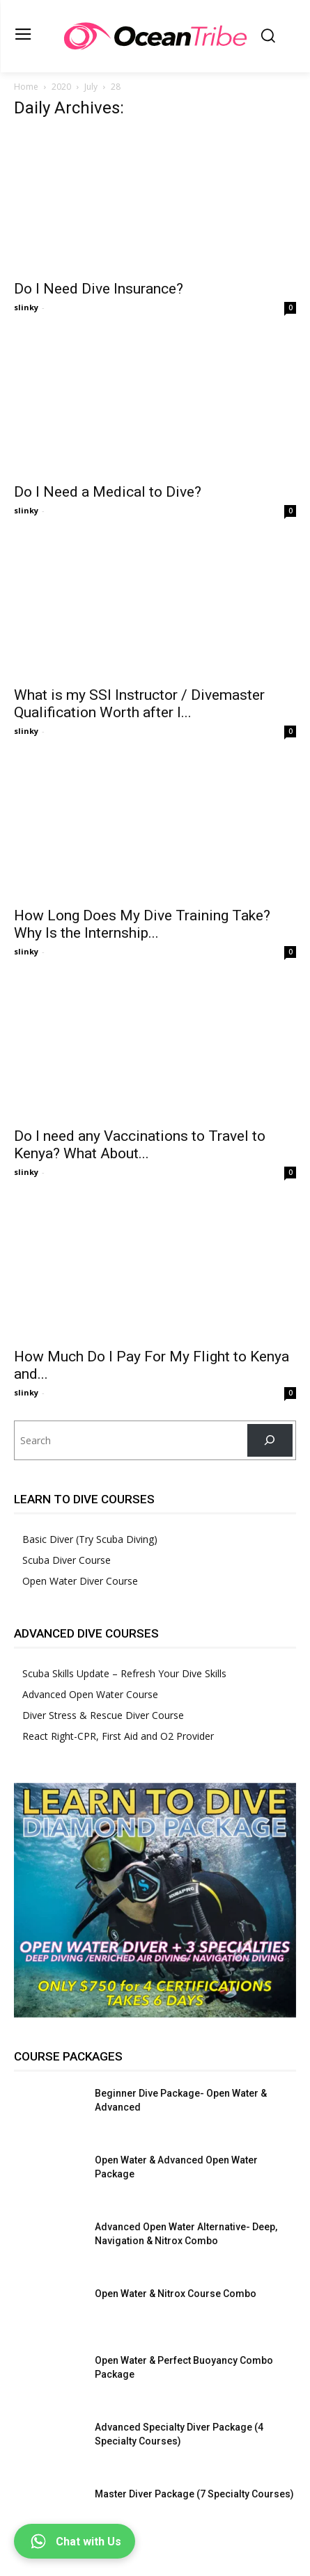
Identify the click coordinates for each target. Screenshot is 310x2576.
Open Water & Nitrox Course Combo (175, 2293)
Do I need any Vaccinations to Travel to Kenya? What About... (139, 1145)
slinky (26, 307)
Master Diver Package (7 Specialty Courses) (194, 2493)
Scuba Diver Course (66, 1560)
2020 (61, 87)
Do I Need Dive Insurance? (98, 288)
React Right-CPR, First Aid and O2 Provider (118, 1736)
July (91, 87)
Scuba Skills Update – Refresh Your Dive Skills (124, 1673)
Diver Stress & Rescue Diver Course (103, 1715)
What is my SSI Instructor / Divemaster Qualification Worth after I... (139, 704)
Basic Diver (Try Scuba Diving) (89, 1539)
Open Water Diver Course (80, 1580)
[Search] (270, 1440)
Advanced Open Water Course (90, 1694)
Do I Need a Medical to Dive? (107, 491)
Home (26, 87)
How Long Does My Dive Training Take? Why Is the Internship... (142, 924)
